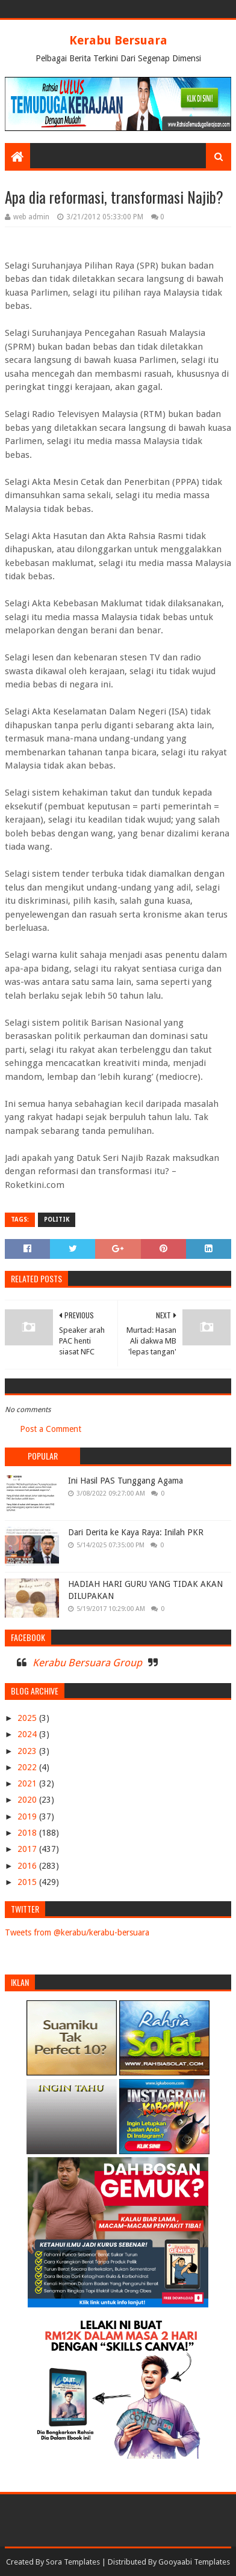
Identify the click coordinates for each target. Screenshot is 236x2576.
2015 (28, 1882)
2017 (28, 1849)
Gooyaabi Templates (194, 2561)
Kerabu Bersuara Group (87, 1663)
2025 (28, 1718)
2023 (28, 1751)
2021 (28, 1783)
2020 (28, 1799)
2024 (28, 1734)
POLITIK (56, 1219)
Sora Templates (73, 2561)
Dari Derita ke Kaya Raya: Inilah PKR (135, 1532)
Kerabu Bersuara (118, 40)
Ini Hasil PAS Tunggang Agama (125, 1480)
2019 (28, 1816)
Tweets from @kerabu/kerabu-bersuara (77, 1932)
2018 (28, 1833)
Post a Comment (50, 1429)
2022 (28, 1767)
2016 (28, 1866)
